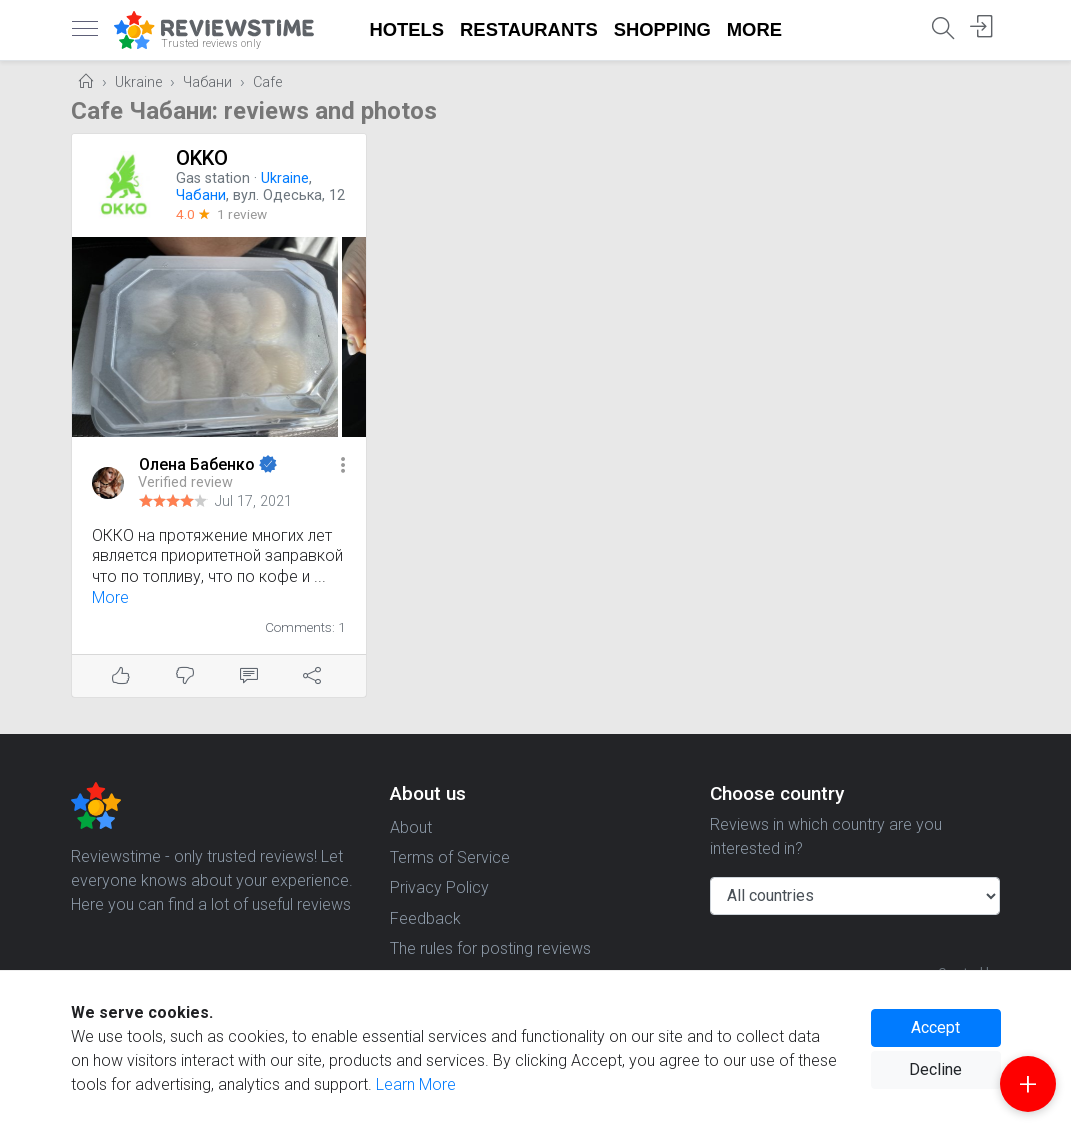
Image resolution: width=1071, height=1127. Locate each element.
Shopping (662, 29)
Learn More (416, 1084)
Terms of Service (450, 857)
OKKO (202, 158)
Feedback (425, 918)
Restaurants (529, 29)
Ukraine (138, 82)
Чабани (207, 82)
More (754, 29)
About (411, 827)
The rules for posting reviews (490, 948)
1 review (242, 214)
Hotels (407, 29)
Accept (935, 1027)
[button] (343, 466)
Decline (935, 1069)
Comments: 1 (305, 627)
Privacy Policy (439, 887)
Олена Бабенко (199, 464)
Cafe (267, 82)
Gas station (213, 178)
